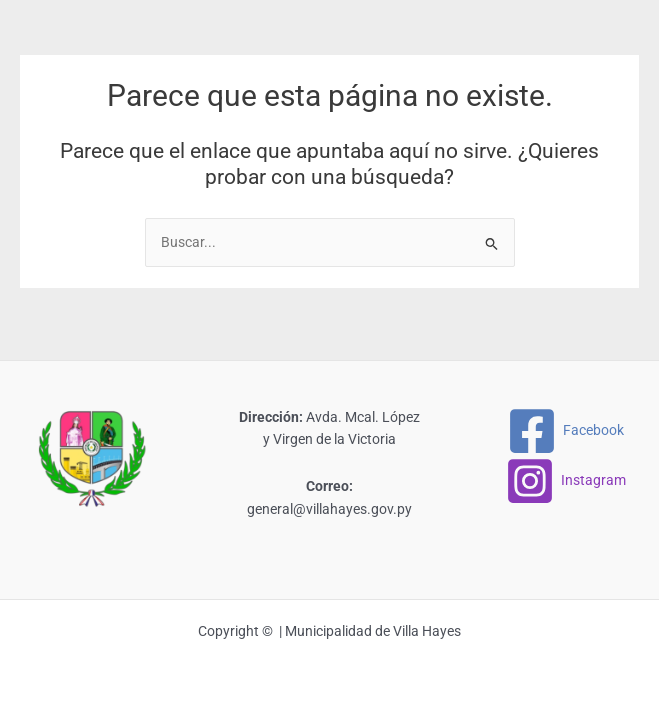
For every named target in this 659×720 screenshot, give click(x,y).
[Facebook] (566, 431)
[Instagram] (566, 481)
